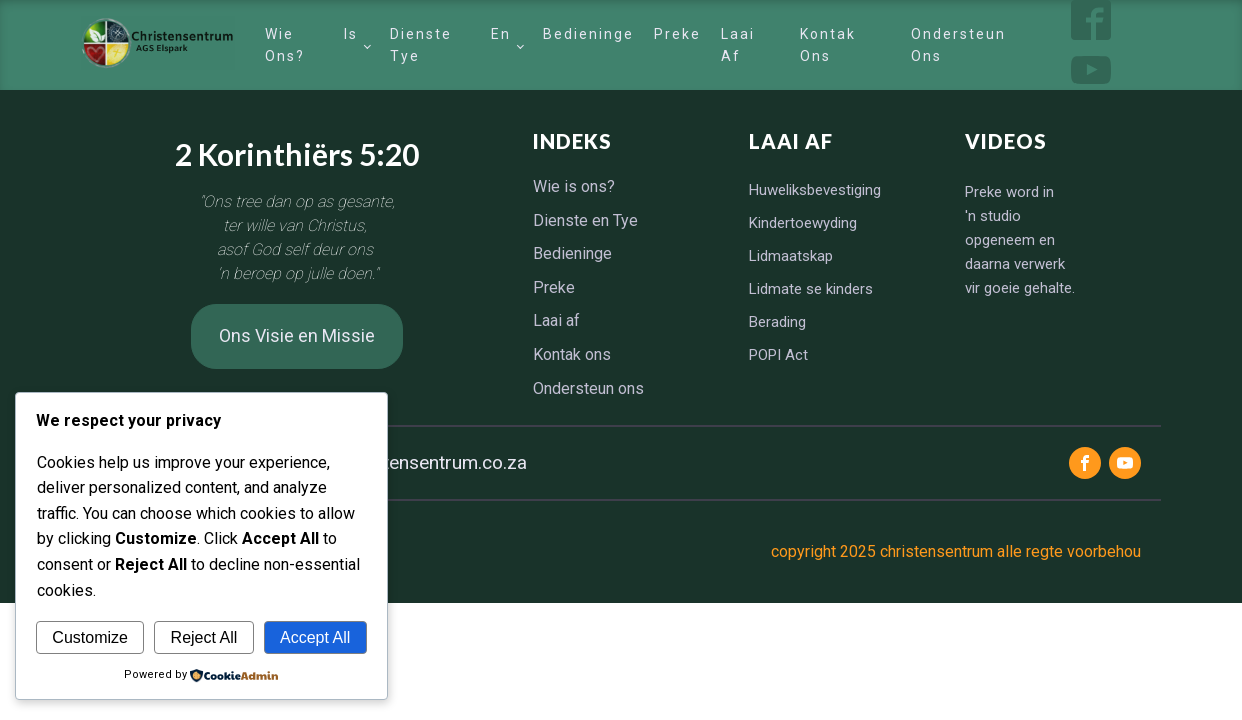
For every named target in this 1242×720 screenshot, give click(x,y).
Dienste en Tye (450, 45)
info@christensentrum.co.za (410, 462)
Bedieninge (588, 34)
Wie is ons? (311, 45)
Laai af (738, 45)
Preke (677, 34)
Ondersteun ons (958, 45)
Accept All (315, 637)
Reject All (204, 637)
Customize (90, 637)
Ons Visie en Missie (297, 335)
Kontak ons (828, 45)
